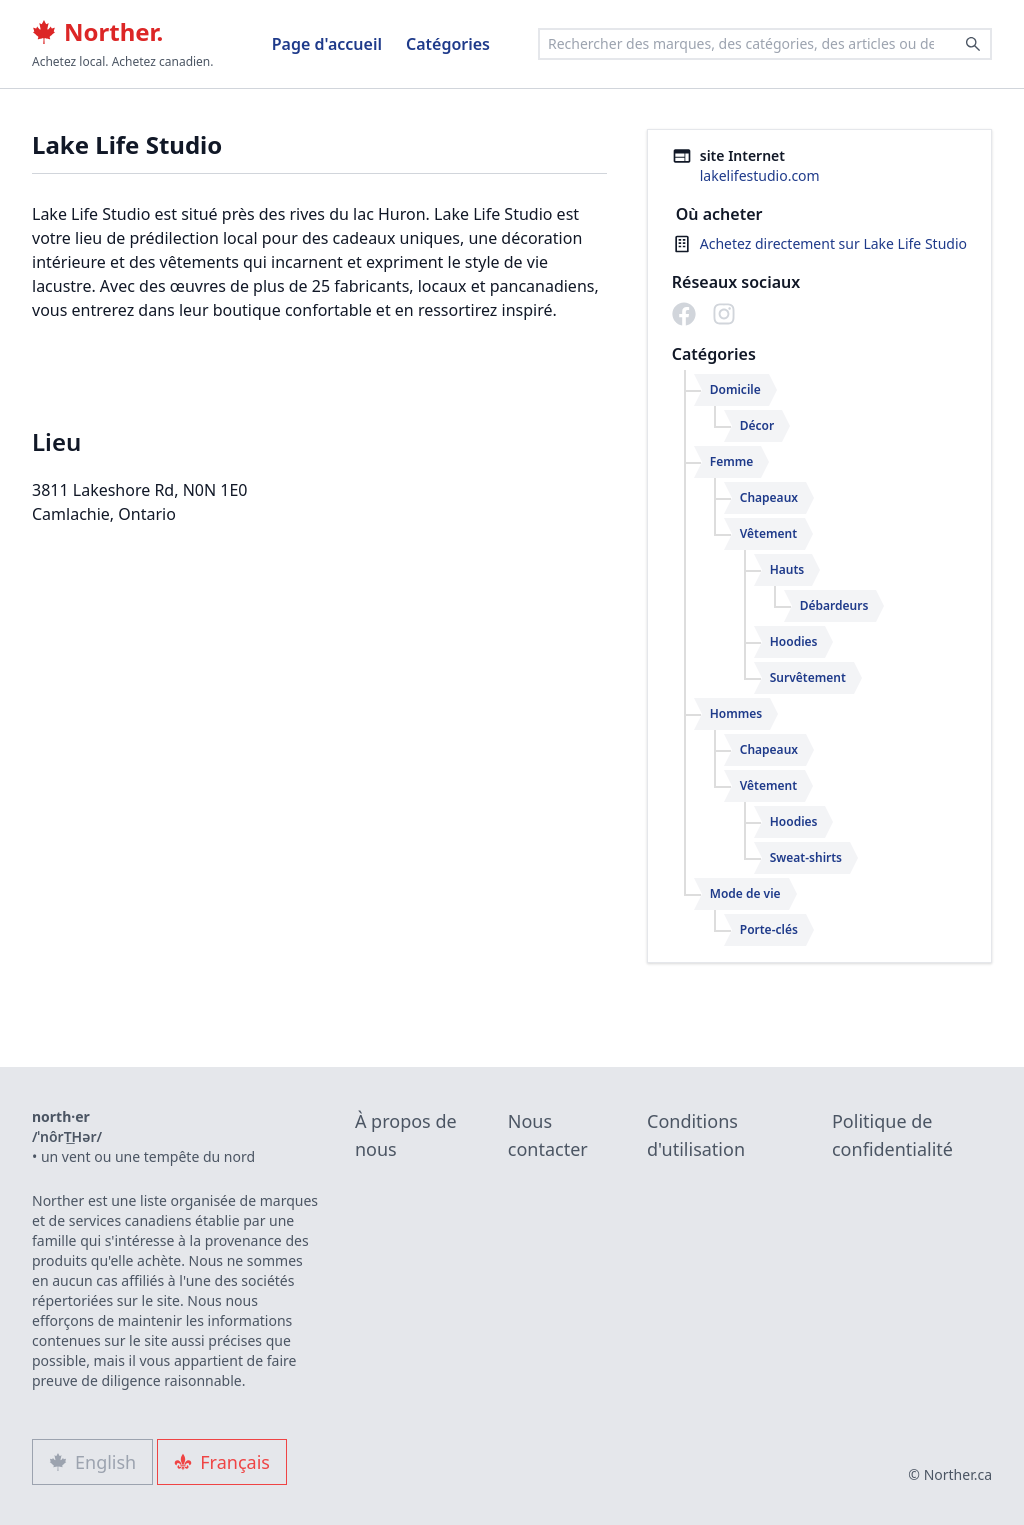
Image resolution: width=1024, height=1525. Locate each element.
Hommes (736, 713)
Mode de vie (745, 893)
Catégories (448, 44)
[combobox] (765, 44)
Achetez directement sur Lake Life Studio (833, 243)
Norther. (97, 32)
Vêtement (768, 533)
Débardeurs (834, 605)
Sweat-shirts (806, 857)
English (92, 1462)
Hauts (787, 569)
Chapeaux (769, 497)
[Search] (973, 44)
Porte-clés (769, 929)
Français (222, 1462)
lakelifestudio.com (760, 175)
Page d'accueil (327, 44)
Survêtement (808, 677)
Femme (732, 461)
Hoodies (794, 641)
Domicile (735, 389)
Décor (757, 425)
